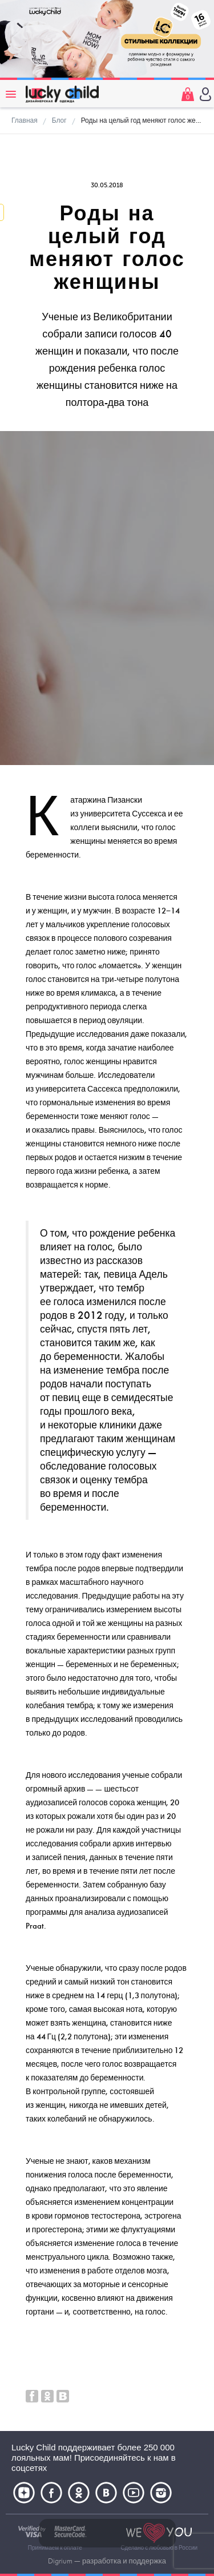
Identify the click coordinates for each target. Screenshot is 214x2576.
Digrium (60, 2561)
